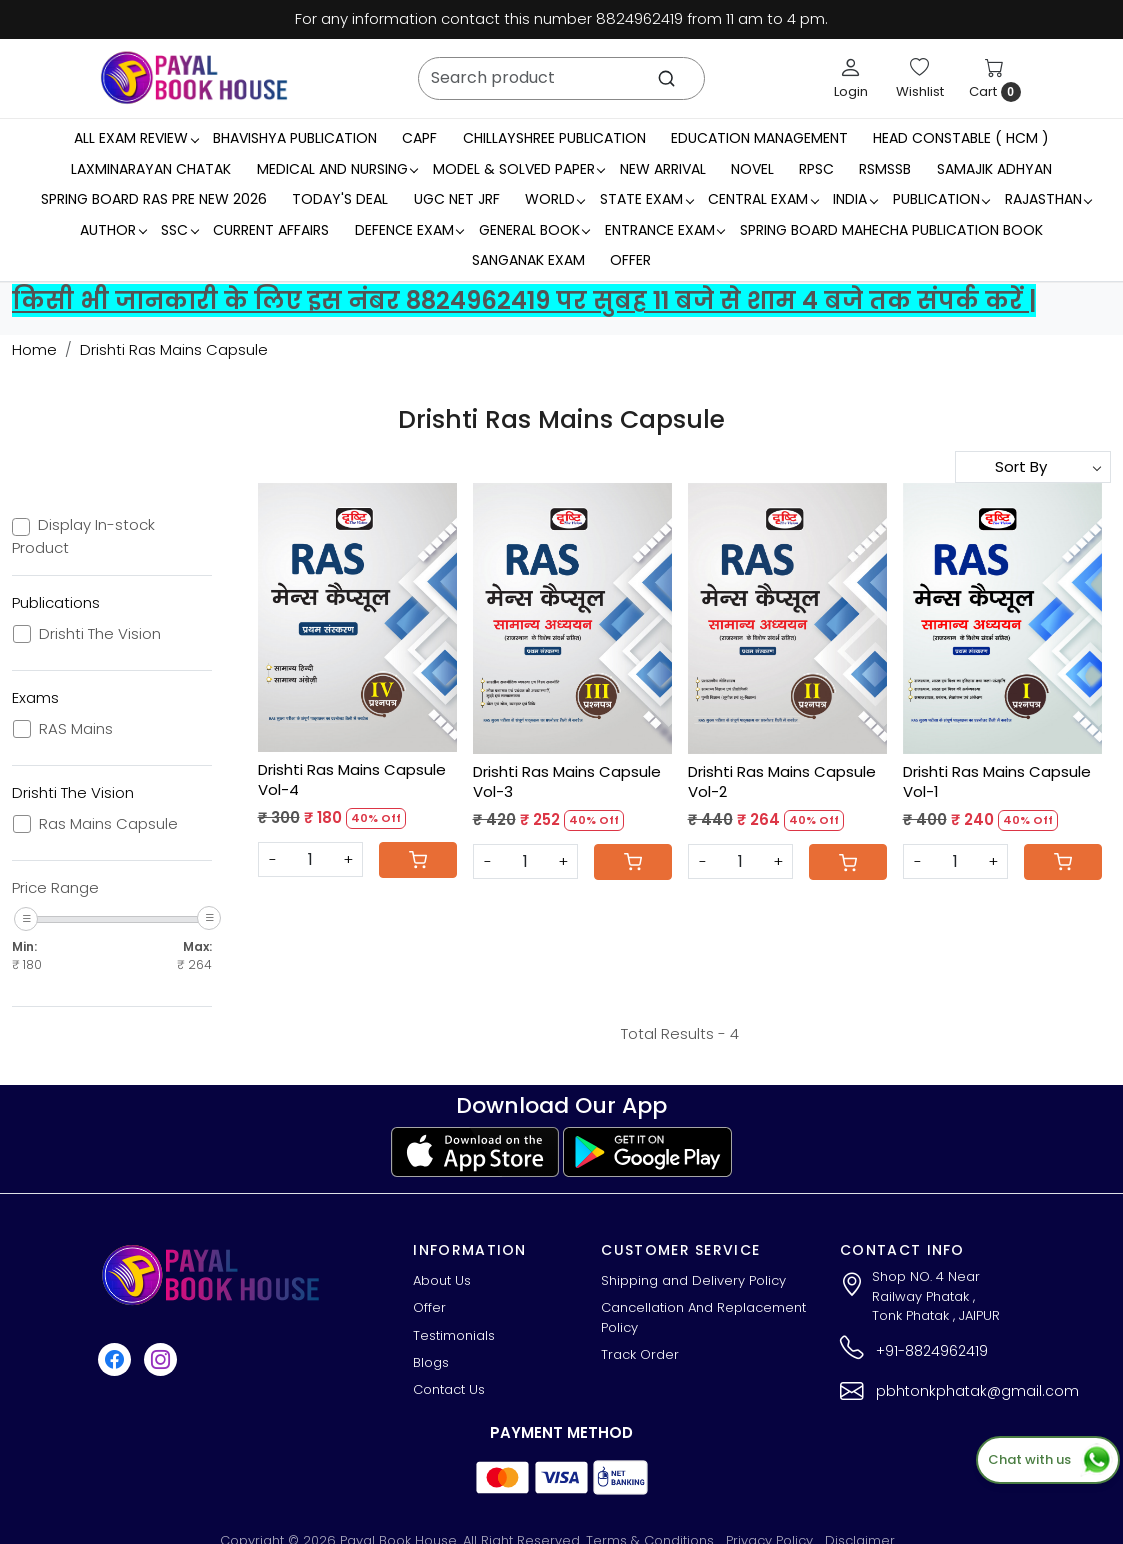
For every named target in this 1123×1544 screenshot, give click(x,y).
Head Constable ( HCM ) (961, 138)
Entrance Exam (665, 230)
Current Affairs (271, 230)
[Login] (851, 78)
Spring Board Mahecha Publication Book (891, 230)
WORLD (555, 199)
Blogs (431, 1362)
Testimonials (454, 1335)
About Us (442, 1280)
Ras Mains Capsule (108, 824)
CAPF (419, 138)
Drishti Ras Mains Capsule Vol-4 (352, 779)
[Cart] (418, 860)
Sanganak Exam (528, 260)
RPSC (816, 169)
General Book (534, 230)
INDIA (855, 199)
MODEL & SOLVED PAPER (519, 169)
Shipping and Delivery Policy (693, 1280)
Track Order (640, 1354)
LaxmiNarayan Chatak (151, 169)
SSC (179, 230)
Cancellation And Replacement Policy (703, 1317)
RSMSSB (885, 169)
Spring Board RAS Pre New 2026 (154, 199)
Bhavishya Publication (295, 138)
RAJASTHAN (1048, 199)
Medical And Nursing (337, 169)
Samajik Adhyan (994, 169)
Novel (752, 169)
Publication (941, 199)
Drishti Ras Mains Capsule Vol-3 (567, 781)
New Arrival (663, 169)
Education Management (759, 138)
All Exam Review (136, 138)
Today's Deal (340, 199)
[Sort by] (1033, 467)
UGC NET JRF (457, 199)
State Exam (646, 199)
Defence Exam (409, 230)
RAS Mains (76, 729)
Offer (630, 260)
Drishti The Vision (100, 634)
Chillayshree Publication (554, 138)
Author (113, 230)
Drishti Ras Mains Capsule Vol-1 (997, 781)
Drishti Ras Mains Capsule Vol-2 (782, 781)
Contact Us (449, 1389)
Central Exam (763, 199)
